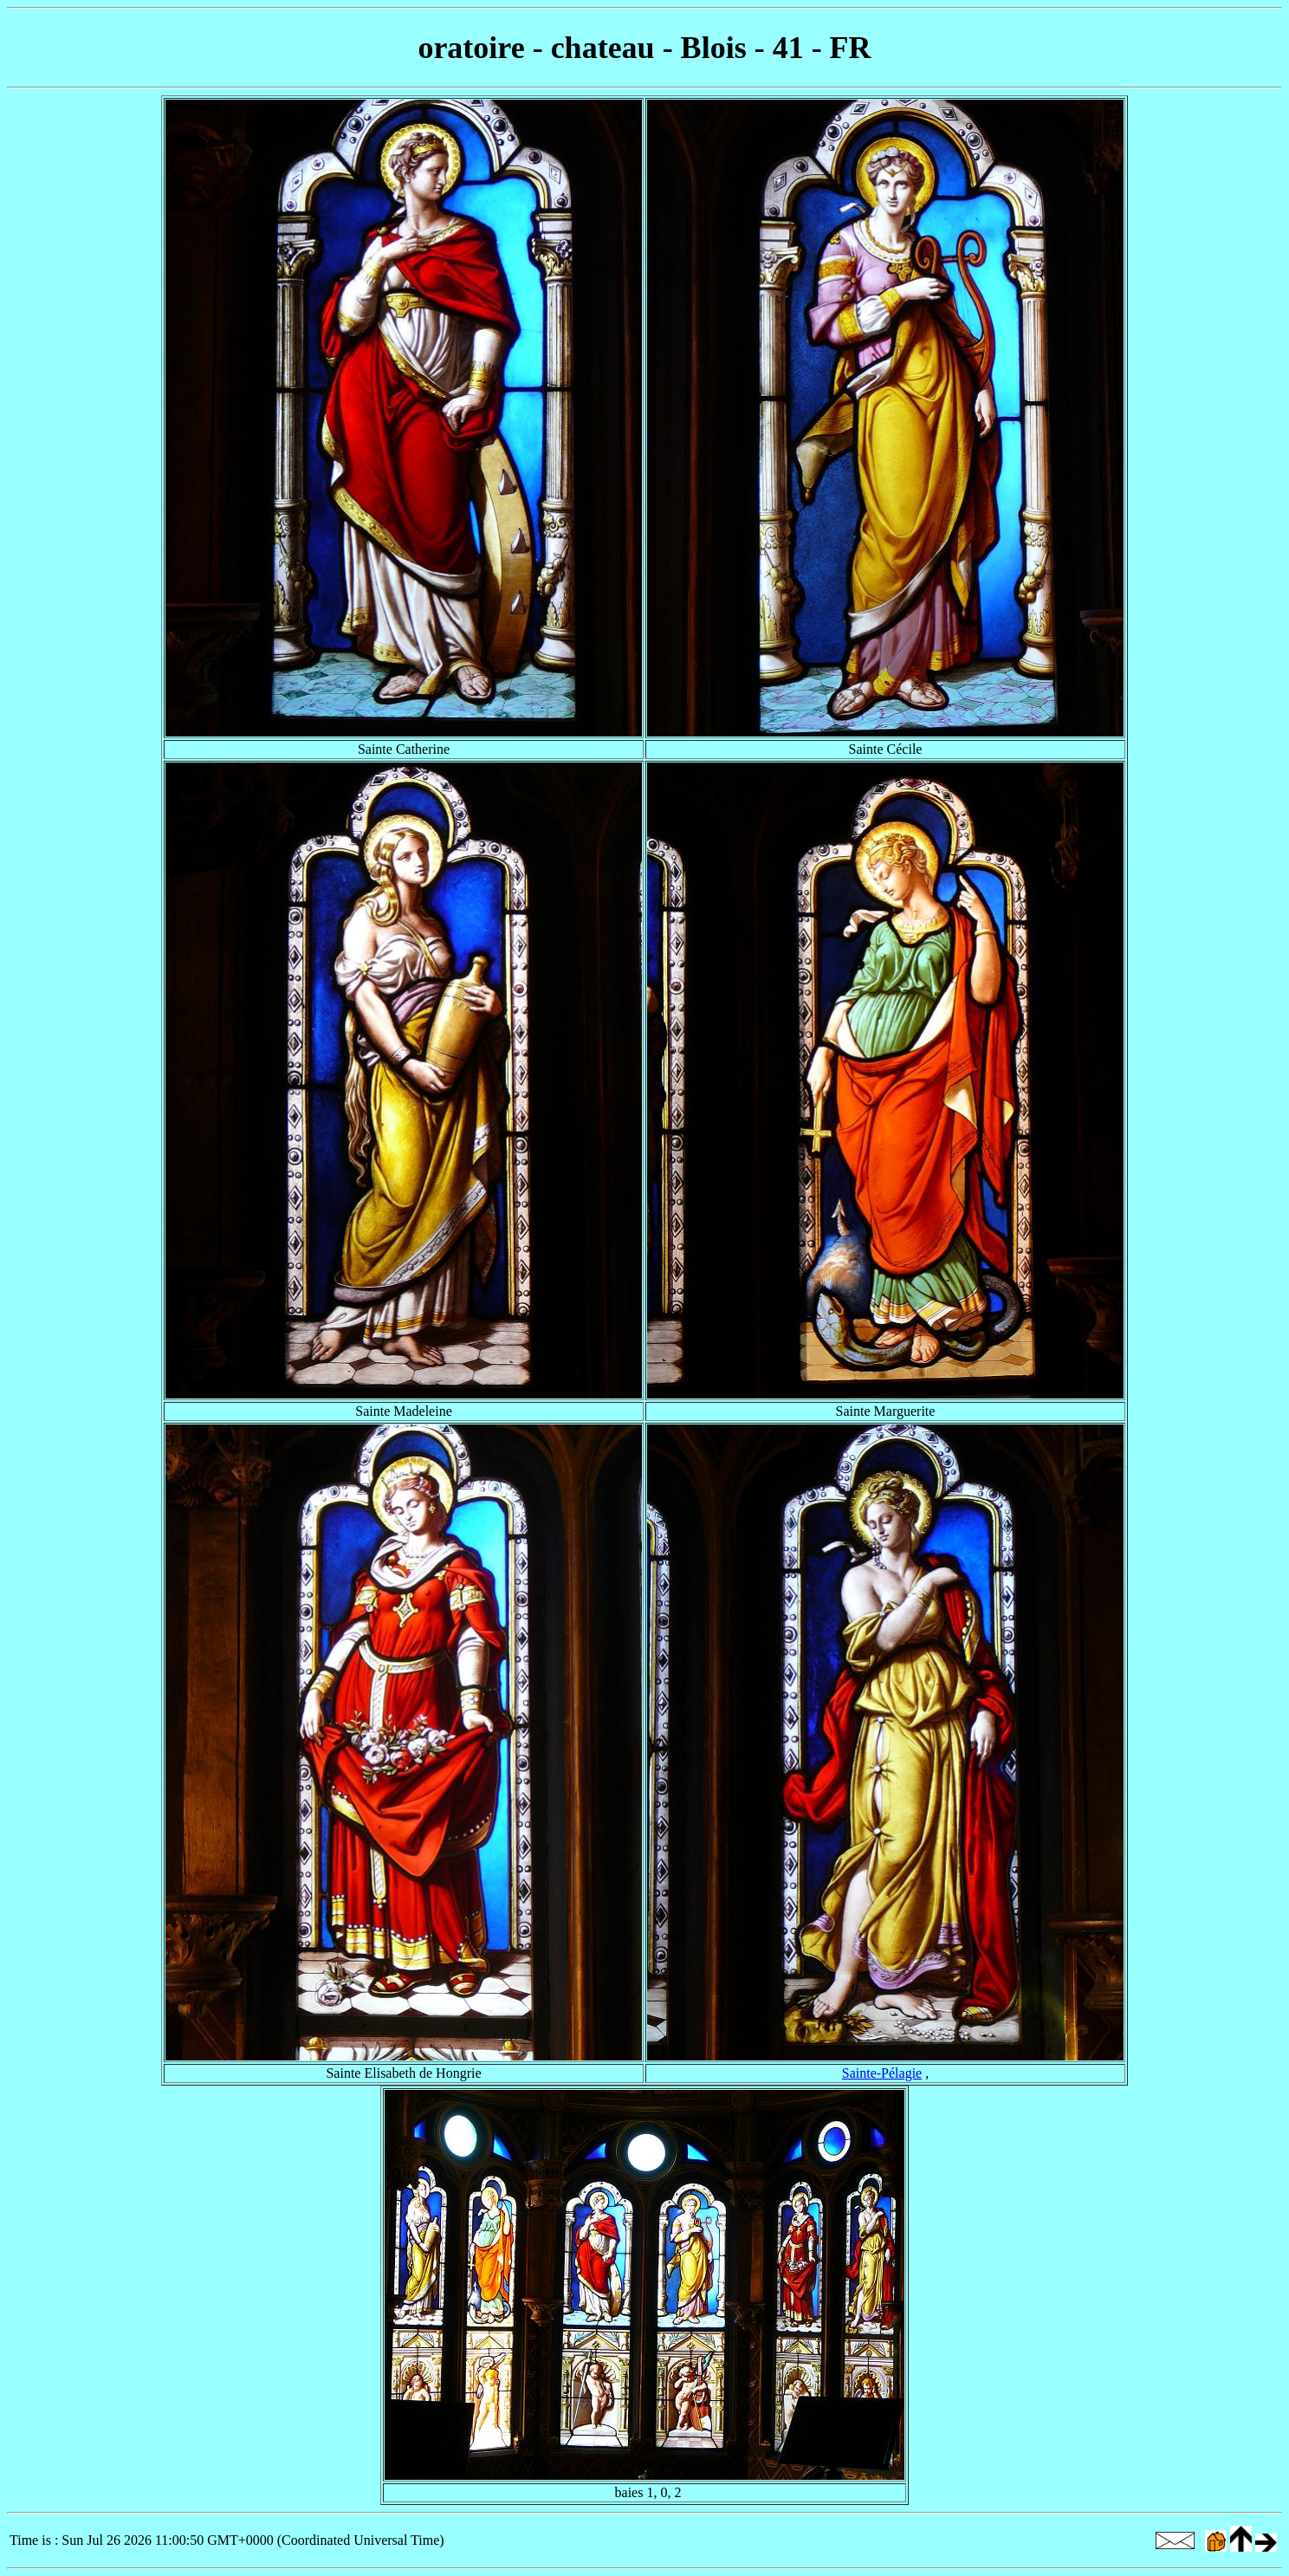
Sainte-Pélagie (882, 2073)
